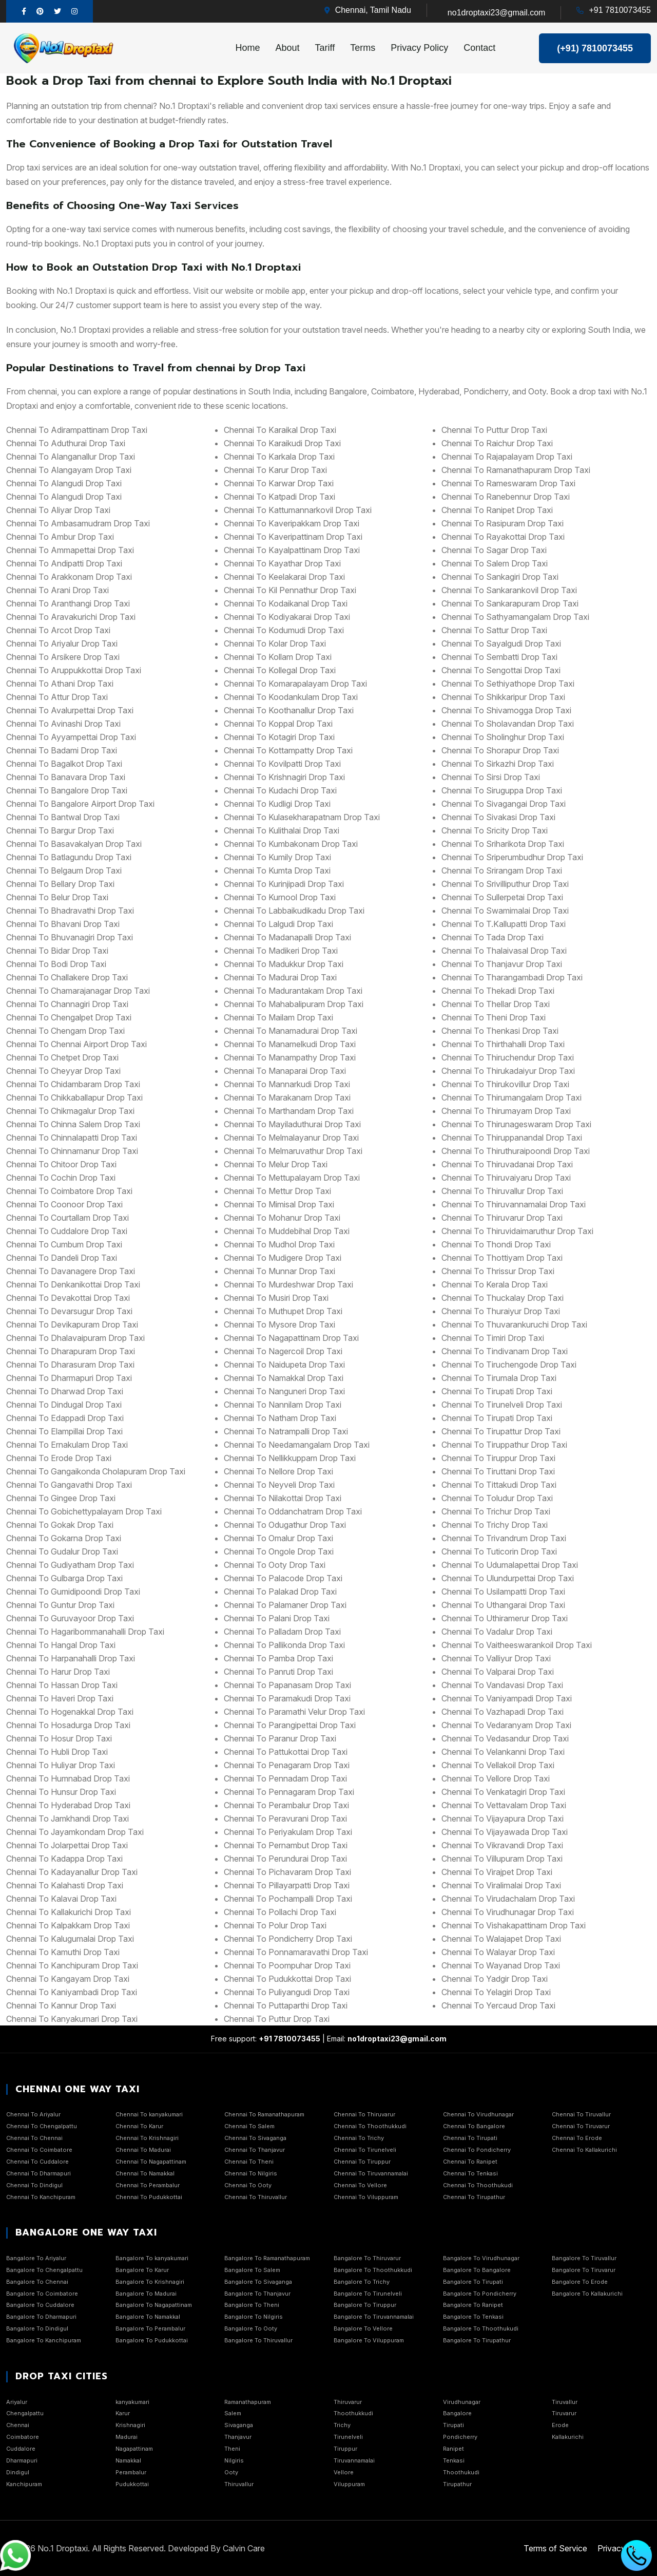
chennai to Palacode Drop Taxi (283, 1578)
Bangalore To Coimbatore (42, 2293)
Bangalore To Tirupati (473, 2281)
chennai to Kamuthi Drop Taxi (63, 1952)
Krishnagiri (130, 2425)
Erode (560, 2425)
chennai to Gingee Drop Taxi (60, 1498)
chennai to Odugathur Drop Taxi (285, 1525)
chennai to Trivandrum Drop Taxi (503, 1538)
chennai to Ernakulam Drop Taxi (67, 1444)
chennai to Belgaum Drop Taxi (64, 870)
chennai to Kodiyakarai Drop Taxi (287, 617)
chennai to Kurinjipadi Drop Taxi (284, 884)
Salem (232, 2413)
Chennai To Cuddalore (37, 2161)
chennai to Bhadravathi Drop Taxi (70, 910)
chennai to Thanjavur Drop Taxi (501, 964)
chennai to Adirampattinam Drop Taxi (76, 430)
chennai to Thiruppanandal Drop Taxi (511, 1137)
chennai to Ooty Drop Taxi (274, 1565)
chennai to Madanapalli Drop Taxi (287, 937)
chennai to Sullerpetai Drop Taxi (502, 897)
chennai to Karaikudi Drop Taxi (282, 443)
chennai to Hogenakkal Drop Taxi (69, 1712)
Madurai (126, 2436)
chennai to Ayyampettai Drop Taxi (71, 737)
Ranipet (453, 2448)
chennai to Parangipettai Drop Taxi (290, 1725)
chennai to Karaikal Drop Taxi (280, 430)
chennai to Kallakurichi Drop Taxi (68, 1912)
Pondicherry (460, 2436)
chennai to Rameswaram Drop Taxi (508, 483)
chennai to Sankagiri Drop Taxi (499, 577)
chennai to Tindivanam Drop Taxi (504, 1351)
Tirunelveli (348, 2436)
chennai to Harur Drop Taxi (58, 1671)
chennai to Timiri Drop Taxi (492, 1338)
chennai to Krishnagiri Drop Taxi (284, 777)
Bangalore (457, 2413)
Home (248, 48)
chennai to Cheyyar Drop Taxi (63, 1071)
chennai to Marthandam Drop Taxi (289, 1111)
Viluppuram (349, 2484)
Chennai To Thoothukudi (478, 2185)
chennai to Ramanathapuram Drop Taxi (515, 470)
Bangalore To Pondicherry (479, 2293)
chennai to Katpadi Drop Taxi (279, 496)
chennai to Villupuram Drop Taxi (502, 1858)
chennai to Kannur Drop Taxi (61, 2005)
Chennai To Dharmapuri (38, 2173)
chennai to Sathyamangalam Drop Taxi (515, 617)
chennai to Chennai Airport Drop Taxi (76, 1044)
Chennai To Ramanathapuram (264, 2114)
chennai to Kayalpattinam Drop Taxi (292, 550)
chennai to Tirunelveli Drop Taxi (501, 1404)
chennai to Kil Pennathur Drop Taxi (290, 590)
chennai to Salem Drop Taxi (494, 563)
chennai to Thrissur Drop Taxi (497, 1271)
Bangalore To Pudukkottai (151, 2340)
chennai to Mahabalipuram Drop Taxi (293, 1004)
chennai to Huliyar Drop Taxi (60, 1765)
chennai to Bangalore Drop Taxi (66, 790)
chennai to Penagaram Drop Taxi (287, 1765)
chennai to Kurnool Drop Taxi (280, 897)
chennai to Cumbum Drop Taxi (64, 1244)
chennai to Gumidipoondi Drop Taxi (73, 1591)
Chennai (17, 2425)
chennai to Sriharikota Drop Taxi (502, 844)
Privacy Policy (419, 48)
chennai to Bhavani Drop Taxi (63, 924)
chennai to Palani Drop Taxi (277, 1618)
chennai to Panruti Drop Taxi (278, 1671)
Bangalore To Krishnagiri (149, 2281)
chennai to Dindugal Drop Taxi (64, 1404)
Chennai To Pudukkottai (148, 2197)
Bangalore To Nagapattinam (153, 2304)
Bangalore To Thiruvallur (258, 2340)
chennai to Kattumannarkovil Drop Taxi (298, 510)
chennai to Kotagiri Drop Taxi (279, 737)
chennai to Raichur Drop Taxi (497, 443)
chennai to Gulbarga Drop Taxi (64, 1578)
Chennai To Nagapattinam (150, 2161)
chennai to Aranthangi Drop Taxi (68, 603)
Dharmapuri (21, 2460)
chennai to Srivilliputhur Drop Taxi (505, 884)
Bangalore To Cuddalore (40, 2304)
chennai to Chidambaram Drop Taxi (73, 1084)
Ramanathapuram (247, 2401)
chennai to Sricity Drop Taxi (494, 830)
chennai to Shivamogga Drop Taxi (506, 710)
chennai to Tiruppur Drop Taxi (498, 1458)
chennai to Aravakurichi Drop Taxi (71, 617)
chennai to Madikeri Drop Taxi (281, 950)
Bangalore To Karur (142, 2270)
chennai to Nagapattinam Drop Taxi (291, 1338)
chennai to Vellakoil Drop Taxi (497, 1765)
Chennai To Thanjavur (254, 2149)
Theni (232, 2448)
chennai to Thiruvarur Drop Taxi (502, 1218)
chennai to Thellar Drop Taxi (495, 1004)
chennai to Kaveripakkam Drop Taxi (291, 523)
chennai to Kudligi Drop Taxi (277, 804)
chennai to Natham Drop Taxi (280, 1418)
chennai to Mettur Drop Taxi (277, 1191)
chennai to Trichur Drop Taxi (495, 1511)
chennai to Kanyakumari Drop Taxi (72, 2019)
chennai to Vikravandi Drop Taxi (502, 1845)
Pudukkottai (132, 2484)
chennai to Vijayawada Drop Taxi (504, 1832)
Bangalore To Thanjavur (257, 2293)
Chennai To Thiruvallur (255, 2197)
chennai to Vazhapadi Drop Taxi (502, 1712)
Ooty (231, 2472)
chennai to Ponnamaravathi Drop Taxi (296, 1952)
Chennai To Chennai (34, 2138)
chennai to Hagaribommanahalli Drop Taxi (85, 1631)
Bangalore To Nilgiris (253, 2316)
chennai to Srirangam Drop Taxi (501, 870)
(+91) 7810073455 (595, 48)
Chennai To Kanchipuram (40, 2197)
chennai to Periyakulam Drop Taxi (288, 1832)
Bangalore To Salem (252, 2270)
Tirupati (453, 2425)
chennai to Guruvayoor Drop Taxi (70, 1618)
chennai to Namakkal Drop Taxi (283, 1378)
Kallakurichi (568, 2436)
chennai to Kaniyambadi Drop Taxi (71, 1992)
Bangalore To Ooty (250, 2328)
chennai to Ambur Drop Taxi (60, 537)
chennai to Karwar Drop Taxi (279, 483)
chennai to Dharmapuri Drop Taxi (69, 1378)
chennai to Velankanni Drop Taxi (503, 1752)
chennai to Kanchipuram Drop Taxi (72, 1965)
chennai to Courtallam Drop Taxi (67, 1218)
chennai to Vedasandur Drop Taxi (505, 1738)
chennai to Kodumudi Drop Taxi (284, 630)
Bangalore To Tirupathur (477, 2340)
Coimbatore (22, 2436)
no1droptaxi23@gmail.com (497, 12)
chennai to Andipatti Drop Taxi (64, 563)
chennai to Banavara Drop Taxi (65, 777)
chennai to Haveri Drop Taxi (59, 1698)
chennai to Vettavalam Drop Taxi (503, 1805)
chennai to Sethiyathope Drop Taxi (507, 683)
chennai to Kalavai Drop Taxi (61, 1898)
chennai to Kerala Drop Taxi (494, 1284)
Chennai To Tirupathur (474, 2197)
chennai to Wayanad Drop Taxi (500, 1965)
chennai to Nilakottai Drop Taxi (282, 1498)
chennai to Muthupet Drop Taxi (283, 1311)
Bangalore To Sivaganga (258, 2281)
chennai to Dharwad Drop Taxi (64, 1391)
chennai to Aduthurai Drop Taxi (65, 443)
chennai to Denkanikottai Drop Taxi (73, 1284)
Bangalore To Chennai (37, 2281)
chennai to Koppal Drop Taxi (278, 723)
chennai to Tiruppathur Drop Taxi (504, 1444)
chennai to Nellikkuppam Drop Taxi (290, 1458)
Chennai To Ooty (248, 2185)
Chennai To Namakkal (145, 2173)
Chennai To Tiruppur (362, 2161)
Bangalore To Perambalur (150, 2328)
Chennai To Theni (249, 2161)
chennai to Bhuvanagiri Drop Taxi (69, 937)
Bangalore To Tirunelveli (368, 2293)
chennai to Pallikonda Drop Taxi (284, 1645)
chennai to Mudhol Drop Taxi (279, 1244)
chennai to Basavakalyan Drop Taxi (74, 844)
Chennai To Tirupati (470, 2138)
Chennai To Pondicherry (477, 2149)
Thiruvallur (239, 2484)
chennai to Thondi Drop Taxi (496, 1244)
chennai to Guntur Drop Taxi (60, 1605)
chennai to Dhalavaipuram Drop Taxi (75, 1338)
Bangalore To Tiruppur (365, 2304)
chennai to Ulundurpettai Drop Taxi (507, 1578)
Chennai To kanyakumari (149, 2114)
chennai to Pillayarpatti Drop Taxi (287, 1885)
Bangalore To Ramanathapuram (267, 2258)
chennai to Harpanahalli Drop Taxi (70, 1658)
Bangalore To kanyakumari (151, 2258)
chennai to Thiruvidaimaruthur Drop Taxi (517, 1231)
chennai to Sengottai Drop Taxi (501, 670)
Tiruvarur (564, 2413)
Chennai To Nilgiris (250, 2173)
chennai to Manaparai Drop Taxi (285, 1071)
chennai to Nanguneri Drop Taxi (284, 1391)
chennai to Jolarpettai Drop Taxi (67, 1845)
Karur (122, 2413)
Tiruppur (345, 2448)
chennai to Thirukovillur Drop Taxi (505, 1084)
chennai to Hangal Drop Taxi (60, 1645)
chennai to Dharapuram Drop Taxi (70, 1351)
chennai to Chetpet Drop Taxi (62, 1057)
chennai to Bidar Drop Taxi (57, 950)
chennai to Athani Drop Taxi (59, 683)
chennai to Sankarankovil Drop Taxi (509, 590)
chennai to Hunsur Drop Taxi (61, 1792)
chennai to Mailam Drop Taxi (278, 1017)
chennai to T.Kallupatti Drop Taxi (503, 924)
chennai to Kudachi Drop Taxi (280, 790)
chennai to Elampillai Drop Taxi (64, 1431)
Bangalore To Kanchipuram (43, 2340)
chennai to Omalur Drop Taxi (278, 1538)
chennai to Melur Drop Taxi (275, 1164)
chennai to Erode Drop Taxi (58, 1458)
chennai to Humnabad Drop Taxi (68, 1778)
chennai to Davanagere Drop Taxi (70, 1271)
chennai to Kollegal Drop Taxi (280, 670)
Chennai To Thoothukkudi (370, 2126)
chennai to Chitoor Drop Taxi (61, 1164)
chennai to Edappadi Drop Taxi (65, 1418)
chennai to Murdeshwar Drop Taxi (288, 1284)
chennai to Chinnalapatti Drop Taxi (71, 1137)
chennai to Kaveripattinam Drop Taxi (293, 537)
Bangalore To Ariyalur (36, 2258)
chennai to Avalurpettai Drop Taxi (69, 710)
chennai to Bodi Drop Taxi (56, 964)
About (288, 48)
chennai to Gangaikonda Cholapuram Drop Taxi (95, 1471)
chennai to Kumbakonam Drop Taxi (291, 844)
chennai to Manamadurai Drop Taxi (290, 1031)
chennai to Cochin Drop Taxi (60, 1177)
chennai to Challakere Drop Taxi (67, 977)
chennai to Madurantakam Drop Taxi (293, 991)
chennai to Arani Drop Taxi (57, 590)
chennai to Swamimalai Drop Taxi (505, 910)
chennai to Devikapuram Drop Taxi (72, 1324)
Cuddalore (20, 2448)
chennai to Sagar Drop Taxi (494, 550)
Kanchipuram (24, 2484)
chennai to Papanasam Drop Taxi (287, 1685)
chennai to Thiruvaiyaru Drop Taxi (506, 1177)
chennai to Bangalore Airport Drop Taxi (80, 804)
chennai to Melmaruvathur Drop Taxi (293, 1151)
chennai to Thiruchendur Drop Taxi (507, 1057)
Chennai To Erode (577, 2138)
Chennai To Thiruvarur (364, 2114)
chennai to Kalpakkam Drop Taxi (68, 1925)
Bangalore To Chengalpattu (44, 2270)
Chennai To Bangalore (474, 2126)
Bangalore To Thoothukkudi (373, 2270)
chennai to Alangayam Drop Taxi (68, 470)
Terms (362, 48)
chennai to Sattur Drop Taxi (494, 630)
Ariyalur (16, 2401)
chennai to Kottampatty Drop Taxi (288, 750)
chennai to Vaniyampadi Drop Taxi (506, 1698)
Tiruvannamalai (354, 2460)
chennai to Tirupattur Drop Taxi (501, 1431)
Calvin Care (244, 2548)
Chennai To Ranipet (470, 2161)
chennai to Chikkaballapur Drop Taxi (74, 1097)
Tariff (325, 48)
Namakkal (128, 2460)
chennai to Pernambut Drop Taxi (285, 1845)
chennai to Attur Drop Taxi (57, 697)
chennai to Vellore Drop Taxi (495, 1778)
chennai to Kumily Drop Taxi (277, 857)
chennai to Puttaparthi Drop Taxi (285, 2005)
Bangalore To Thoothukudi (480, 2328)
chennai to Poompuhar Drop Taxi (287, 1965)
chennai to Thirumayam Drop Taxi (506, 1111)
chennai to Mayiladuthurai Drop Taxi (292, 1124)
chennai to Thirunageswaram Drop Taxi (516, 1124)
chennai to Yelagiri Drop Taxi (496, 1992)
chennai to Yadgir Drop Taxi (494, 1979)
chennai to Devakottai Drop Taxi (68, 1298)
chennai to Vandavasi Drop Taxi (502, 1685)
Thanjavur (238, 2436)
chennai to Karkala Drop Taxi (279, 456)
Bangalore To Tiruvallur (584, 2258)
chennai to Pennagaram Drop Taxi (289, 1792)
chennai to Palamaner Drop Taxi (285, 1605)
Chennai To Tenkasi (470, 2173)
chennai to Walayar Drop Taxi (498, 1952)
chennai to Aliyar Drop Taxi (58, 510)
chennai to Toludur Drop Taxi (497, 1498)
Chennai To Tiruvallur (581, 2114)
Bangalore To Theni (251, 2304)
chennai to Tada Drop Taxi (492, 937)
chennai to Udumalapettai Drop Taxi (509, 1565)
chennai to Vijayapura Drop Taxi (502, 1818)
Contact (479, 48)
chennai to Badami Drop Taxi (61, 750)
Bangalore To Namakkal (147, 2316)
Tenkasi (454, 2460)
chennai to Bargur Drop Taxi (60, 830)
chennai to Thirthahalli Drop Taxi (503, 1044)
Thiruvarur (348, 2401)
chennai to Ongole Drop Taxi (279, 1551)
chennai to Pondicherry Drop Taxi (288, 1939)
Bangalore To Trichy (362, 2281)
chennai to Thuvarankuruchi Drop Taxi (514, 1324)
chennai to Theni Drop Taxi (493, 1017)
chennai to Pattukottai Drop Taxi (285, 1752)
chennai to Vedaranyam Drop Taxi (506, 1725)
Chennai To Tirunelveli (365, 2149)
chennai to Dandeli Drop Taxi (61, 1258)
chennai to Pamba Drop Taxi (278, 1658)
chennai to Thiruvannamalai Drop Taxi (513, 1204)
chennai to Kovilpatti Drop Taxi (282, 764)
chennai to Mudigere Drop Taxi (282, 1258)
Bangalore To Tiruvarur (583, 2270)
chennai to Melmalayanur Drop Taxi (291, 1137)
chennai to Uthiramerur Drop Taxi (504, 1618)
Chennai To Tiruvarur (581, 2126)
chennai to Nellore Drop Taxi (278, 1471)
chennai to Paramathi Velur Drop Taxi (294, 1712)
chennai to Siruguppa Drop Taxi (501, 790)
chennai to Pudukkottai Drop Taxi (287, 1979)
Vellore (344, 2472)
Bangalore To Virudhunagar (481, 2258)
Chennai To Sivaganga (255, 2138)
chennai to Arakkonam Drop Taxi (69, 577)
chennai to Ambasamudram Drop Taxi (78, 523)
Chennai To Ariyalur (33, 2114)
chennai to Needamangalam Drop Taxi (297, 1444)
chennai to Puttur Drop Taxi (277, 2019)
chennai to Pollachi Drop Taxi (280, 1912)
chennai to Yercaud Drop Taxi (498, 2005)
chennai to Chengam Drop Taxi (65, 1031)
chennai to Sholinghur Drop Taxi (502, 737)
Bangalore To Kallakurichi (587, 2293)
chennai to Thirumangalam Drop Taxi (511, 1097)
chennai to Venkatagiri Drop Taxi (503, 1792)
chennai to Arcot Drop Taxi (58, 630)
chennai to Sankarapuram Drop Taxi (509, 603)
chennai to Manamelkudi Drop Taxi (290, 1044)
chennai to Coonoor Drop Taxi (64, 1204)
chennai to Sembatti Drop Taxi (499, 657)
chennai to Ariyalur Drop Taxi (62, 643)
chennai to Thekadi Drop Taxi (497, 991)
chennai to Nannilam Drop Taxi (282, 1404)
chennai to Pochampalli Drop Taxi (288, 1898)
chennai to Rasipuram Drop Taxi (502, 523)
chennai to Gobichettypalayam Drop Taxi (84, 1511)
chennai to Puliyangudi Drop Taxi (287, 1992)
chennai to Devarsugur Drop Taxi (69, 1311)
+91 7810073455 (620, 10)
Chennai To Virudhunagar (478, 2114)
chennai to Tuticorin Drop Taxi (499, 1551)
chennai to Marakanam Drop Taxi (287, 1097)
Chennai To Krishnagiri (147, 2138)
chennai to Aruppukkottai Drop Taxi (73, 670)
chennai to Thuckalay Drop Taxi (502, 1298)
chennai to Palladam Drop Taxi (282, 1631)
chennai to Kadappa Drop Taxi (64, 1858)
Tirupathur (457, 2484)
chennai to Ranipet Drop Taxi (497, 510)
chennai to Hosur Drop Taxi (59, 1738)
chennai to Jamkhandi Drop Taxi (67, 1818)
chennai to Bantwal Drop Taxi (63, 817)
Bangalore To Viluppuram (369, 2340)
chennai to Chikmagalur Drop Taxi (70, 1111)
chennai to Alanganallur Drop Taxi (70, 456)
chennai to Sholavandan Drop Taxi (507, 723)
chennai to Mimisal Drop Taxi (279, 1204)
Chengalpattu (25, 2413)
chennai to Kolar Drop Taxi (275, 643)
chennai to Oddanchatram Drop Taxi (293, 1511)
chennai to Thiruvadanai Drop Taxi (507, 1164)
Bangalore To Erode (580, 2281)
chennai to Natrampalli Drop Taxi (286, 1431)
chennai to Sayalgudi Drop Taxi (501, 643)
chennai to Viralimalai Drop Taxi (501, 1885)
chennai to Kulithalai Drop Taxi (281, 830)
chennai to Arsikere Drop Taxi (63, 657)
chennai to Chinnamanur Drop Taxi (72, 1151)
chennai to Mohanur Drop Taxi (282, 1218)
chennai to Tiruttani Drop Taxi (498, 1471)
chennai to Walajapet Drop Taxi (501, 1939)
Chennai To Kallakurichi (584, 2149)
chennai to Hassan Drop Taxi (62, 1685)
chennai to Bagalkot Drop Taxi (64, 764)
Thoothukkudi (353, 2413)
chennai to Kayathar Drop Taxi (282, 563)
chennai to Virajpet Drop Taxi (496, 1872)
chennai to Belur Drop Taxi (57, 897)
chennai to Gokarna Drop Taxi (63, 1538)
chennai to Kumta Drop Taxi (277, 870)
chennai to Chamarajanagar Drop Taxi (78, 991)
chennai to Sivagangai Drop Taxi (503, 804)
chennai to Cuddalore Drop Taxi (66, 1231)
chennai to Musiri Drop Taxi (276, 1298)
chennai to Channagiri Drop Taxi (67, 1004)
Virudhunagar (461, 2401)
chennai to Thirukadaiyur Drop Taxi (508, 1071)
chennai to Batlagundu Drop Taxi (68, 857)
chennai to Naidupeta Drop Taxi (284, 1364)
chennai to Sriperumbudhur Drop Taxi (512, 857)
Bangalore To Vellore (363, 2328)
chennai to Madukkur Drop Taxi (283, 964)
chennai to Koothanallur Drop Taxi (289, 710)
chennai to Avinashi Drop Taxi (63, 723)
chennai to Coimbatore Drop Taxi (69, 1191)
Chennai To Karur (139, 2126)
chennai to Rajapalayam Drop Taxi (506, 456)
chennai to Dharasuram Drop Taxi (70, 1364)
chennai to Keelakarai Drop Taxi (284, 577)
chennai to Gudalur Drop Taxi (62, 1551)
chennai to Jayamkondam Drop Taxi (75, 1832)
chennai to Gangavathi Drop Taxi (69, 1485)
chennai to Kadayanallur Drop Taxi (72, 1872)
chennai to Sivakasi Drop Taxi (498, 817)
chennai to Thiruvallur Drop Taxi (502, 1191)
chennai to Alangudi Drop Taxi (64, 483)
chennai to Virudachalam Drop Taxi (508, 1898)
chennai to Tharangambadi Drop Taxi (512, 977)
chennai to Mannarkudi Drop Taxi (287, 1084)
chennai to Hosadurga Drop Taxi (68, 1725)
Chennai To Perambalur (147, 2185)
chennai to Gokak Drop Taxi (59, 1525)
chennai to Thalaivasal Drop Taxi (504, 950)
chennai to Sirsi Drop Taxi (490, 777)
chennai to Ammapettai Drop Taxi (70, 550)
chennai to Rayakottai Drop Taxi (503, 537)
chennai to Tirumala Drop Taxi (498, 1378)
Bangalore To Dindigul (37, 2328)
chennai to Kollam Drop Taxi (278, 657)
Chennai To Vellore (360, 2185)
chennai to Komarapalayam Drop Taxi (295, 683)
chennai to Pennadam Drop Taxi (285, 1778)
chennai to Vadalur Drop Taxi (496, 1631)
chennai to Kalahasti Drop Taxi (64, 1885)
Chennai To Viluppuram (366, 2197)
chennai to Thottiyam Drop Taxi (502, 1258)
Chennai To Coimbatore (39, 2149)
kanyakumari (132, 2401)
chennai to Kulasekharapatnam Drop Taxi (302, 817)
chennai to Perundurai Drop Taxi (285, 1858)
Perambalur (130, 2472)
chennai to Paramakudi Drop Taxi (287, 1698)
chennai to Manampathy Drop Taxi (290, 1057)
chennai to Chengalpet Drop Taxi (68, 1017)
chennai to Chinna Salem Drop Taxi (73, 1124)
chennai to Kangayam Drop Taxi (67, 1979)
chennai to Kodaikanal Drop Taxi (285, 603)
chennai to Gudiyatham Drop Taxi (70, 1565)
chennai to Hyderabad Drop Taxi (68, 1805)
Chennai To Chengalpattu (41, 2126)
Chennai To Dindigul (34, 2185)
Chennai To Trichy (359, 2138)
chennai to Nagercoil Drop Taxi (283, 1351)
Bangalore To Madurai (146, 2293)
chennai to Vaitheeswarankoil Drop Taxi (516, 1645)
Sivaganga (238, 2425)
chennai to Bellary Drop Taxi (60, 884)
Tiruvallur (564, 2401)
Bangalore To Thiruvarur (367, 2258)
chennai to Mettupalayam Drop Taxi (292, 1177)
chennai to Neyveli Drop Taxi (279, 1485)
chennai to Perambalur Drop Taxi (286, 1805)
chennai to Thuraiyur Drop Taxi (500, 1311)
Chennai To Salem (249, 2126)
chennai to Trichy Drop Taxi (494, 1525)
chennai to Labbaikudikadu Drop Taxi (294, 910)
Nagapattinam (134, 2448)
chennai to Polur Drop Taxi (275, 1925)
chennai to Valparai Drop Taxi (497, 1671)
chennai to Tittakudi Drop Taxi (498, 1485)
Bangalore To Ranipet (473, 2304)
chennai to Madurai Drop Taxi (280, 977)
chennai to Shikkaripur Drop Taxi (503, 697)
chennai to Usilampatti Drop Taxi (503, 1591)
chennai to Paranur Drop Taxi (280, 1738)
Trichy (342, 2425)
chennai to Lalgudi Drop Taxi (278, 924)
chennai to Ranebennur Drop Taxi (505, 496)
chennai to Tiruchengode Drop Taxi (508, 1364)
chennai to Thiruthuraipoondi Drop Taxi (515, 1151)
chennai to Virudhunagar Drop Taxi (507, 1912)
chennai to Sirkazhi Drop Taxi (497, 764)
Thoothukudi (461, 2472)
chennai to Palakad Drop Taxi (280, 1591)
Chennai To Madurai (143, 2149)
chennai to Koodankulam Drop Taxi (291, 697)
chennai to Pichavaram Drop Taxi (287, 1872)
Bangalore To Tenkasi (473, 2316)
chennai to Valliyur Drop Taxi (496, 1658)
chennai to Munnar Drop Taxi (279, 1271)
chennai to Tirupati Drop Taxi (496, 1391)
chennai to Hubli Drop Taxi (57, 1752)
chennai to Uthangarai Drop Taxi (503, 1605)
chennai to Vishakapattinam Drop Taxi (513, 1925)
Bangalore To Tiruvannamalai (374, 2316)
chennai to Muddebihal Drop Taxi (287, 1231)
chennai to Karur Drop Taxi (275, 470)
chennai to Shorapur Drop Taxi (500, 750)
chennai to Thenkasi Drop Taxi (499, 1031)
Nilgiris (234, 2460)
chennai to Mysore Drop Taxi (279, 1324)
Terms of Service (555, 2548)
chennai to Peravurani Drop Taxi (285, 1818)
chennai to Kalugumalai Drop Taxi (70, 1939)
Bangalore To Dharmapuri (41, 2316)
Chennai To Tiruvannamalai (371, 2173)
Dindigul (17, 2472)
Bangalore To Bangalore (477, 2270)
